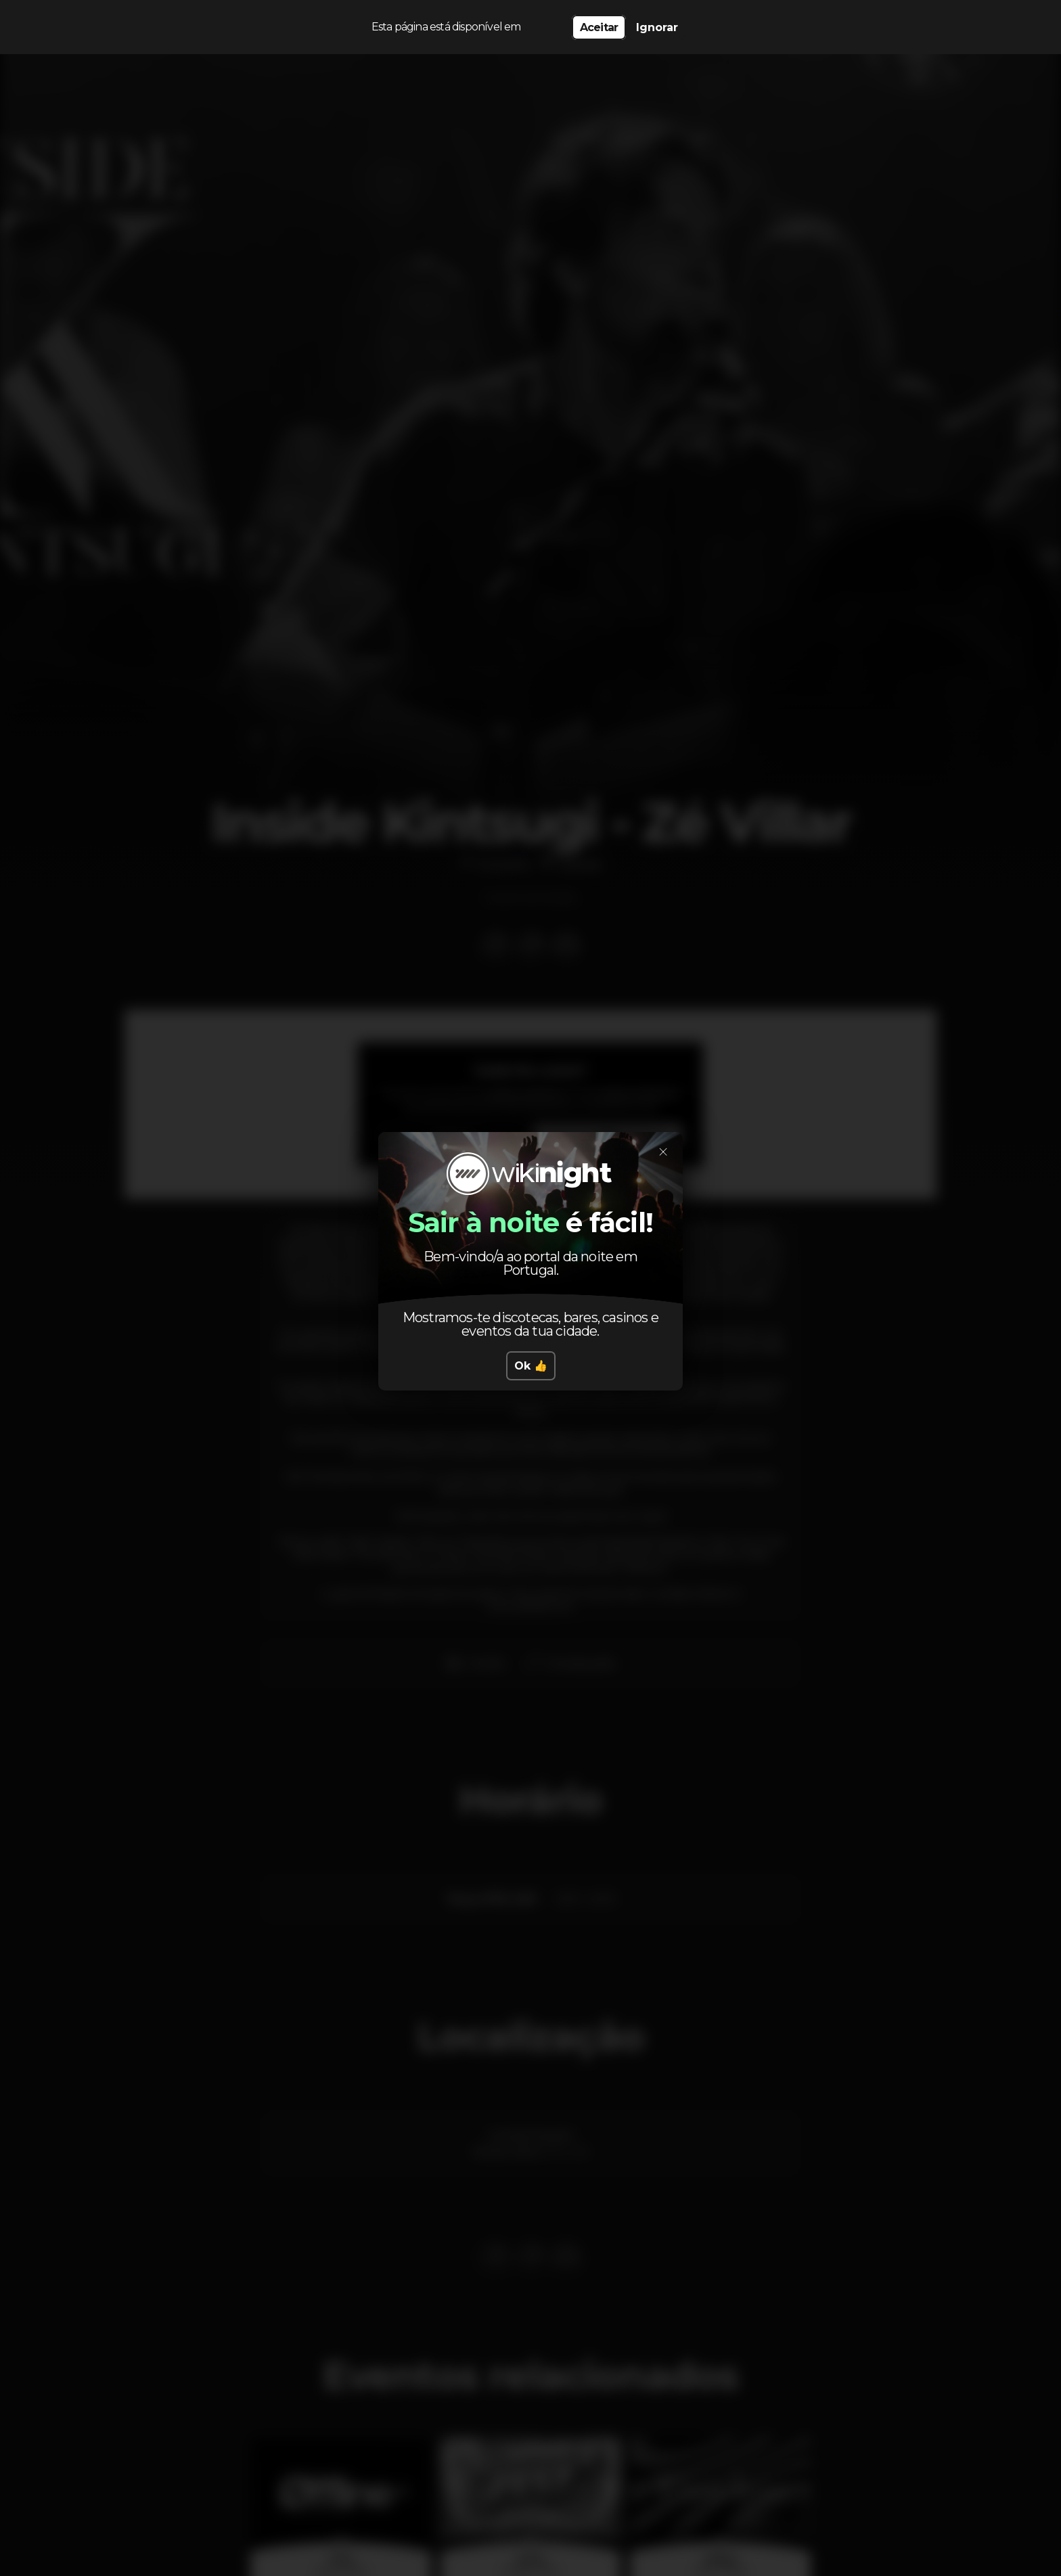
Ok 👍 (530, 1365)
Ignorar (657, 27)
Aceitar (599, 27)
